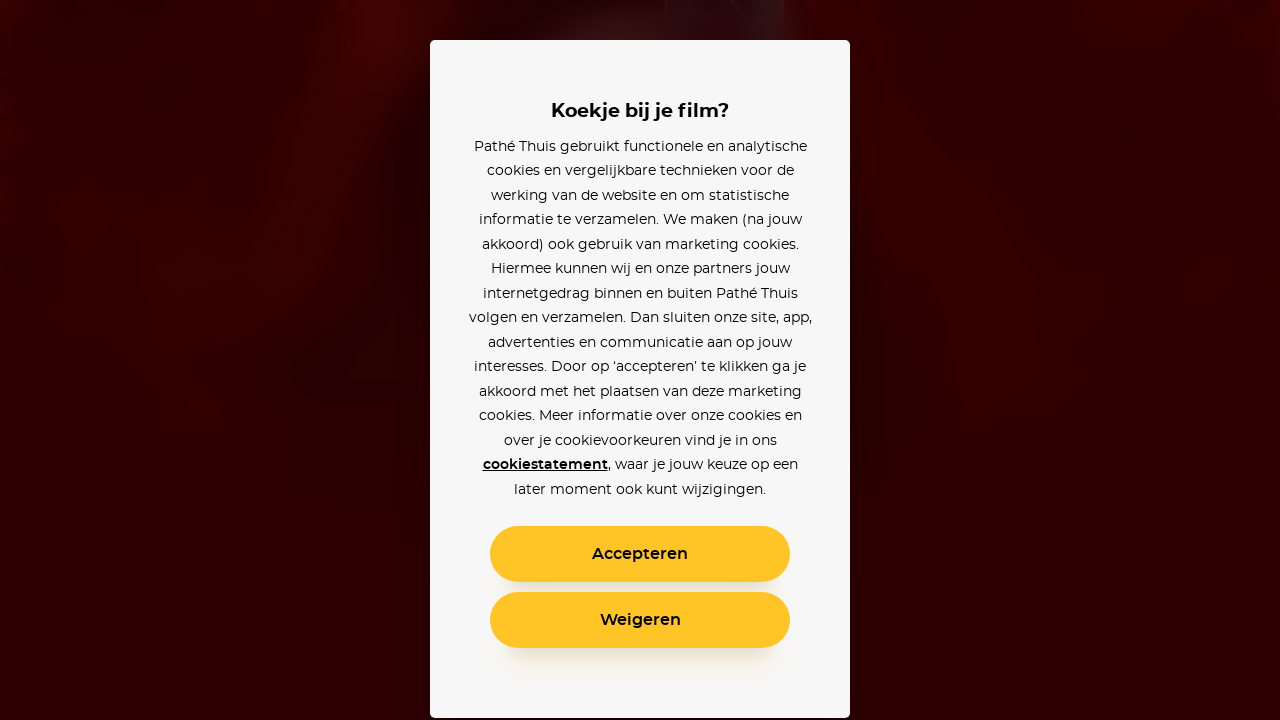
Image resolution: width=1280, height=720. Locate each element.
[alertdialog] (640, 360)
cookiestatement (545, 465)
